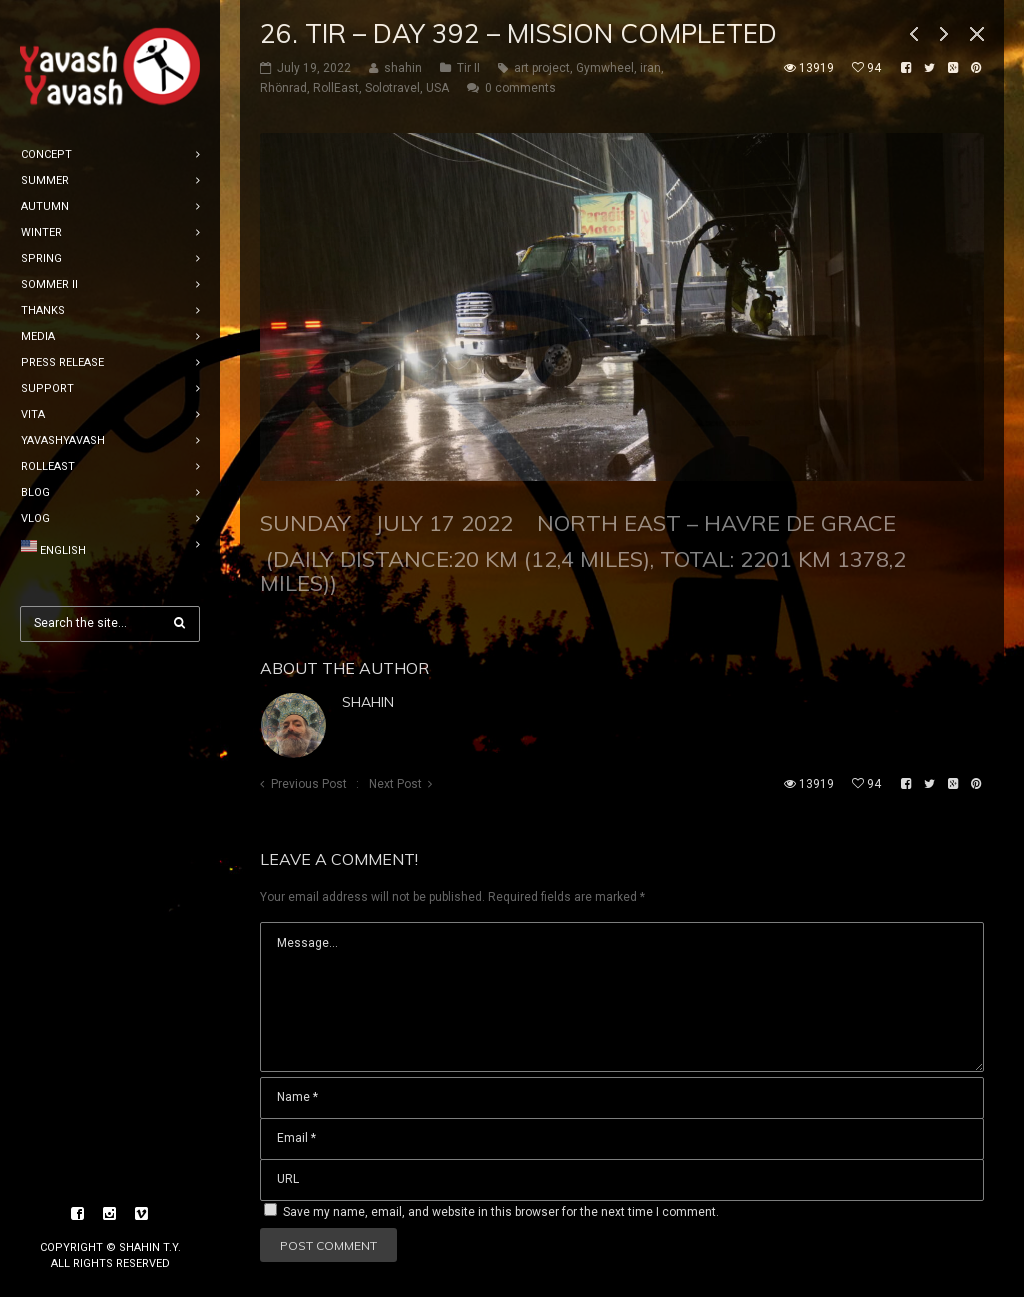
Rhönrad (283, 88)
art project (542, 68)
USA (437, 88)
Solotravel (392, 88)
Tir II (468, 68)
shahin (368, 702)
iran (650, 68)
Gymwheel (605, 68)
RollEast (336, 88)
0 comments (520, 88)
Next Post (395, 784)
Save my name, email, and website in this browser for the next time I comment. (501, 1212)
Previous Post (309, 784)
